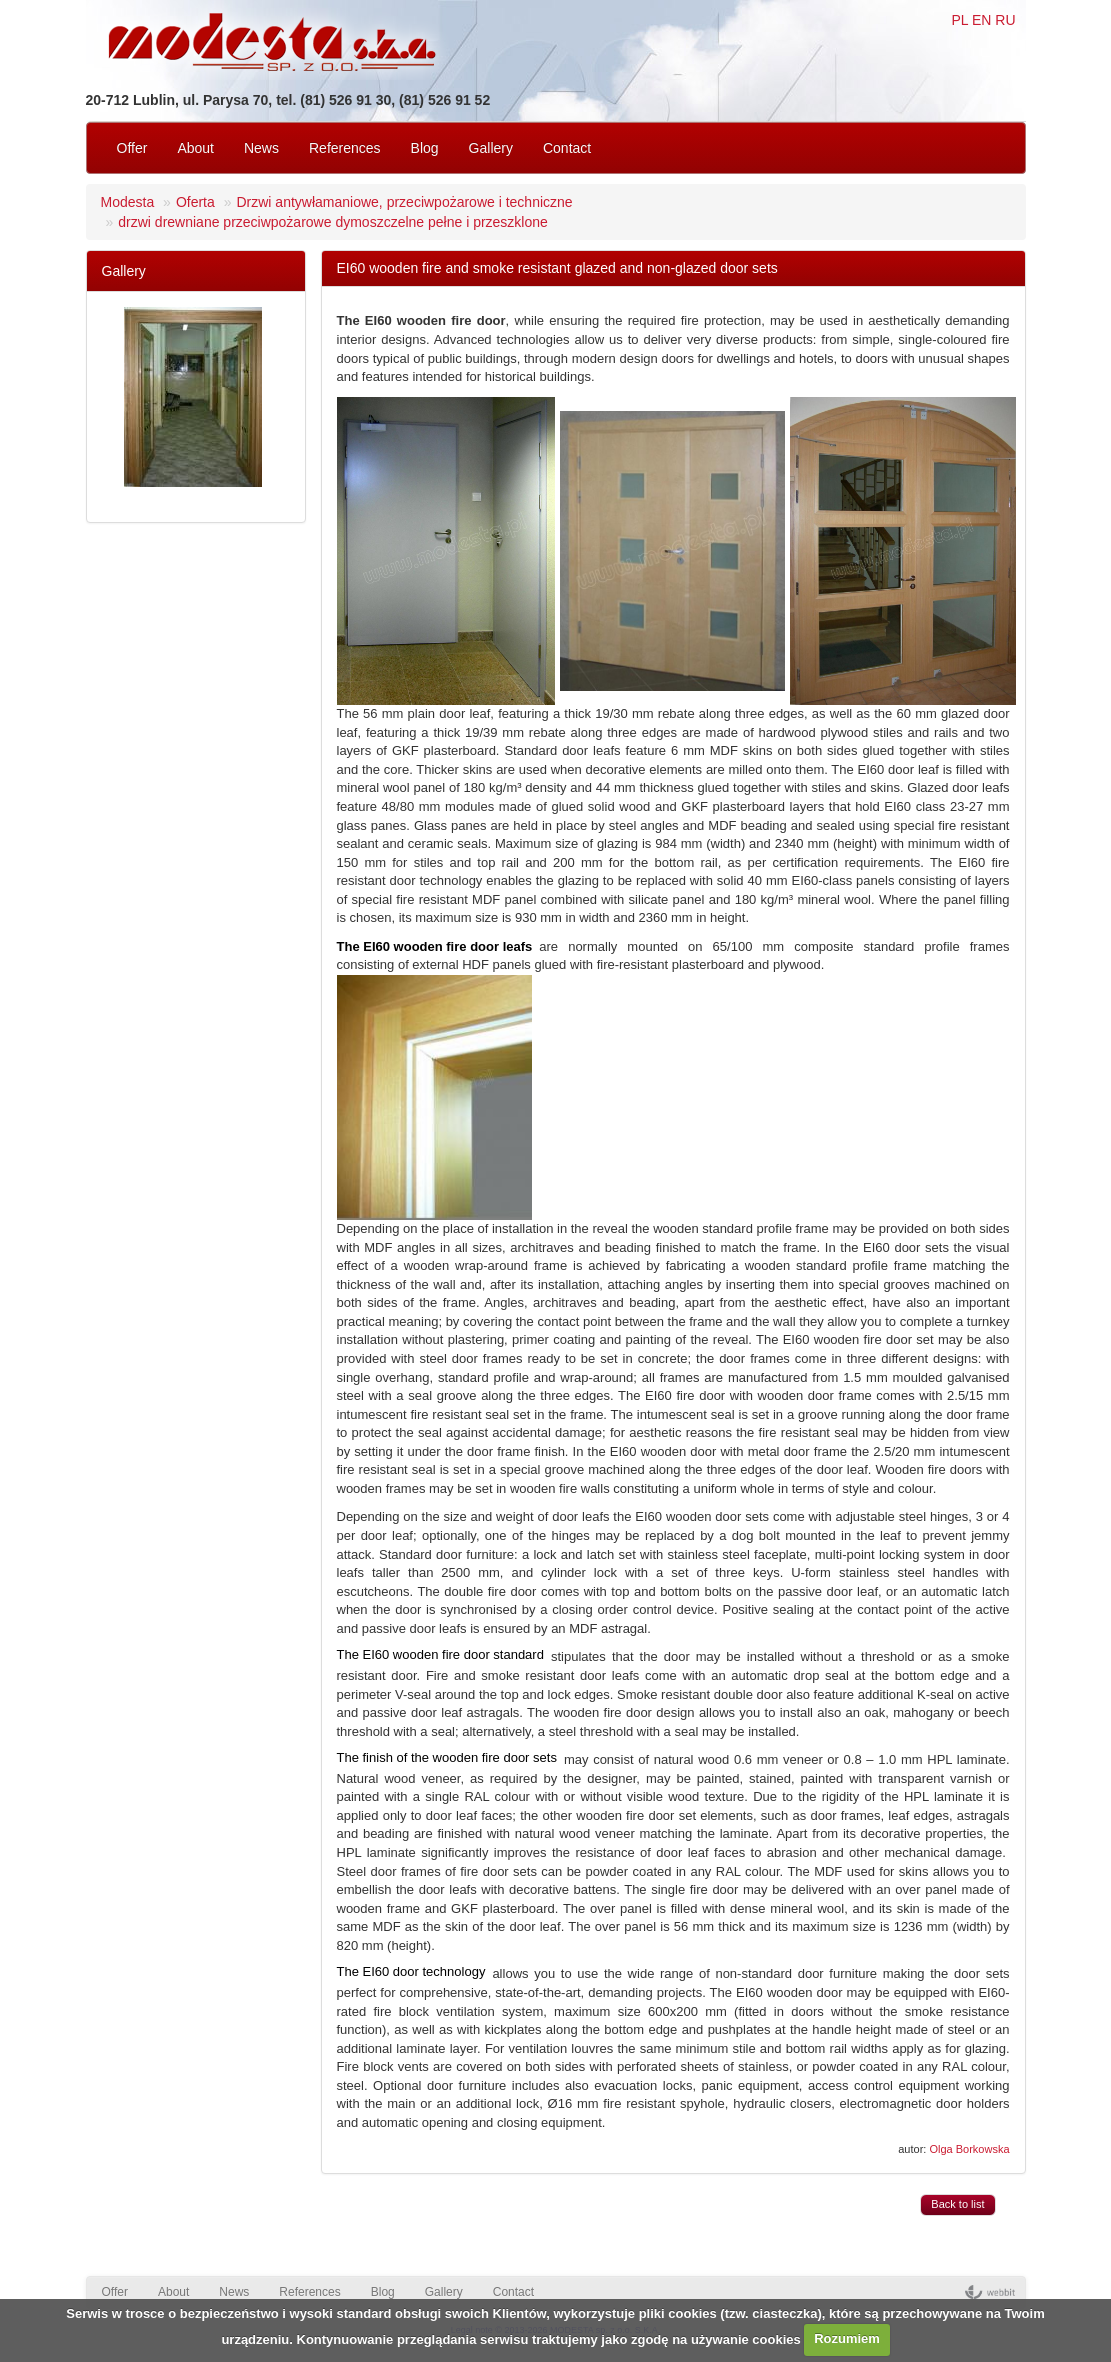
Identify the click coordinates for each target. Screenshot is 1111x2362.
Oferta (195, 202)
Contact (567, 148)
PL (959, 20)
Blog (425, 148)
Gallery (491, 148)
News (261, 148)
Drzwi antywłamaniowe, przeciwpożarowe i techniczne (404, 202)
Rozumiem (847, 2338)
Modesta (128, 202)
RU (1005, 20)
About (195, 148)
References (345, 148)
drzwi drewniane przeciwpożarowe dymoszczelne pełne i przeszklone (333, 222)
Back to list (957, 2204)
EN (981, 20)
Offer (132, 148)
